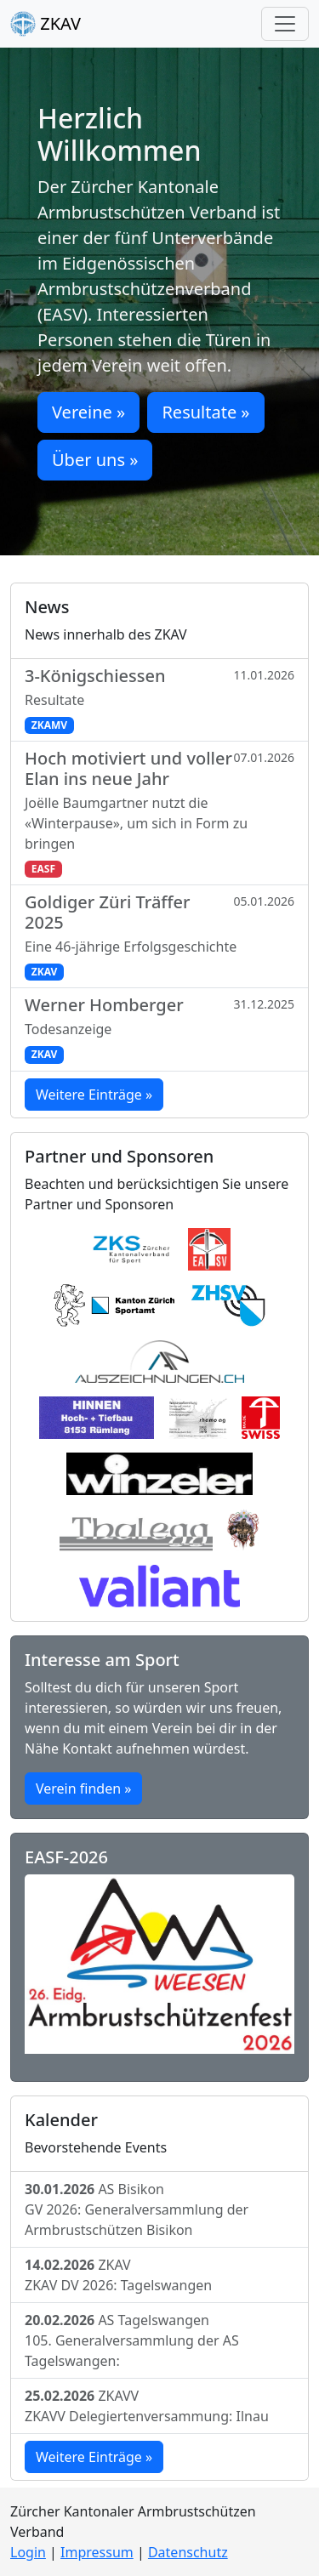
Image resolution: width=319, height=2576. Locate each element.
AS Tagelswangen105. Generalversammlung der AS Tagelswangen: (132, 2340)
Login (28, 2552)
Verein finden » (83, 1788)
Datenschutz (188, 2552)
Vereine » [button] (88, 412)
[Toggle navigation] (285, 24)
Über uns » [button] (95, 459)
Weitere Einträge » (94, 1094)
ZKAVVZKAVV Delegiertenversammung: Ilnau (147, 2405)
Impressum (97, 2552)
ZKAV (45, 24)
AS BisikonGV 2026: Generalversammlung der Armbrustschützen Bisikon (136, 2209)
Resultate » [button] (205, 412)
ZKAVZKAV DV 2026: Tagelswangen (118, 2275)
